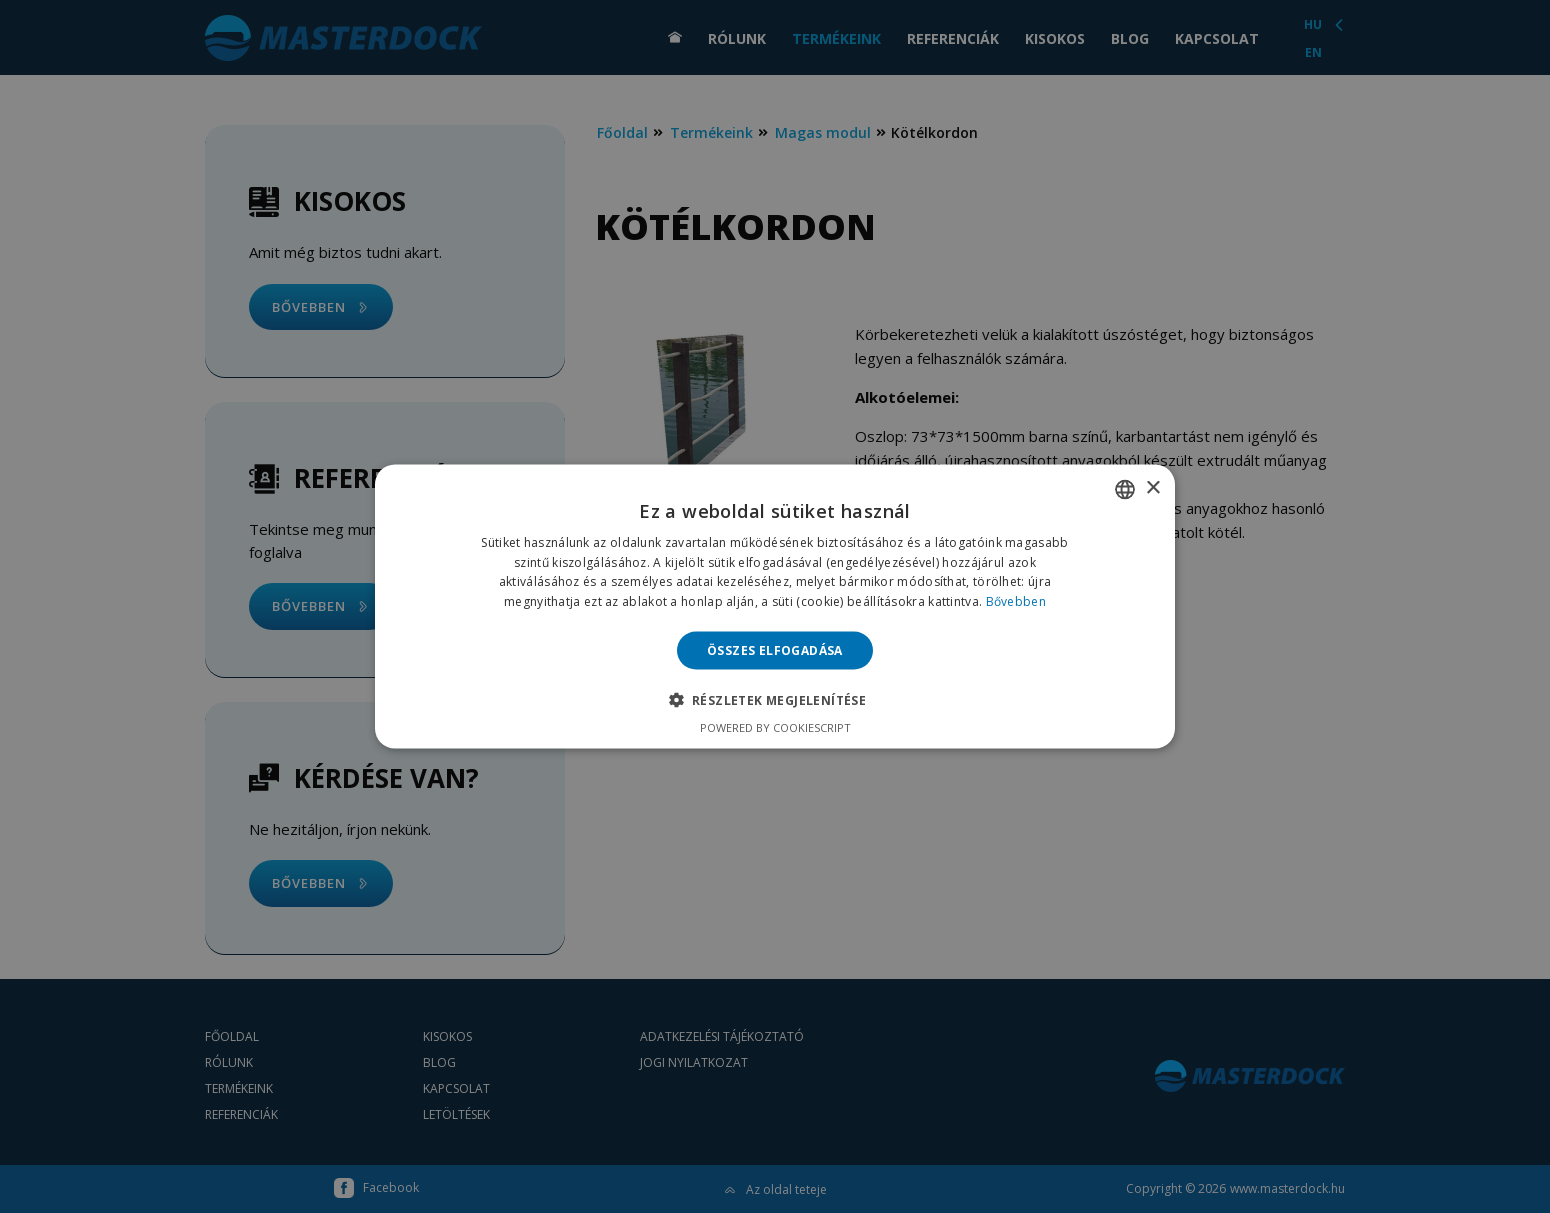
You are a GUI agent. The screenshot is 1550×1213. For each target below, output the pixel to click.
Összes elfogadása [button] (775, 650)
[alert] (775, 606)
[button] (775, 700)
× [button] (1152, 488)
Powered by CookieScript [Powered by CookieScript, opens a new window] (775, 727)
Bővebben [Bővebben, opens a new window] (1016, 601)
